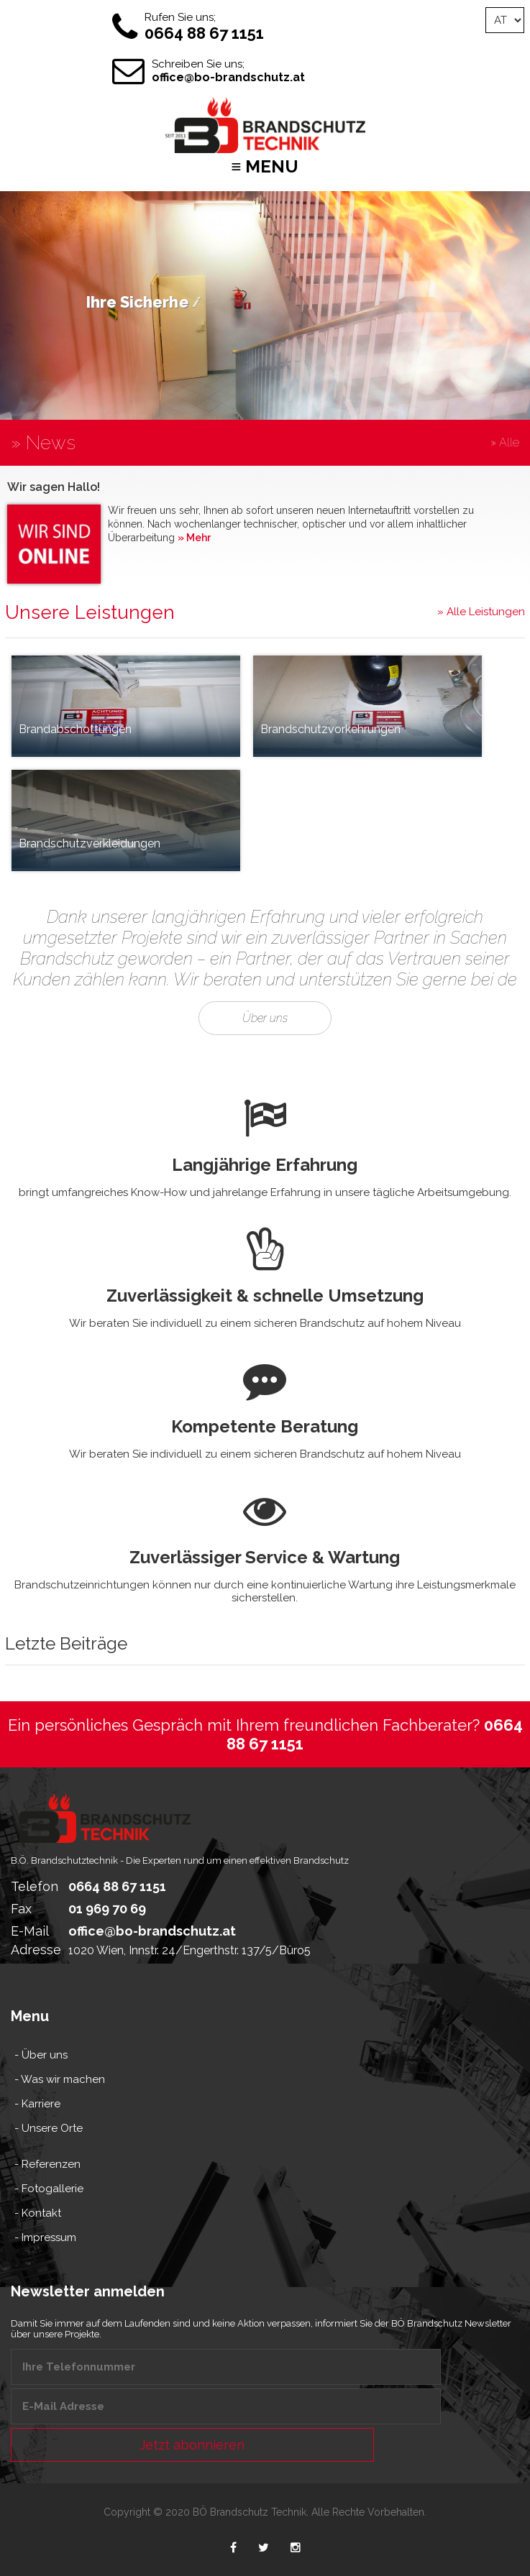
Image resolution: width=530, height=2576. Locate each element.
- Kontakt (37, 2213)
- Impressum (45, 2237)
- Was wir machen (59, 2079)
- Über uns (41, 2054)
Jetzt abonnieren (192, 2444)
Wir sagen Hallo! (53, 487)
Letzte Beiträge (66, 1678)
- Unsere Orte (48, 2128)
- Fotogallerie (48, 2188)
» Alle (504, 442)
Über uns (265, 1114)
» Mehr (194, 537)
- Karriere (37, 2103)
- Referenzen (47, 2164)
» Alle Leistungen (481, 611)
